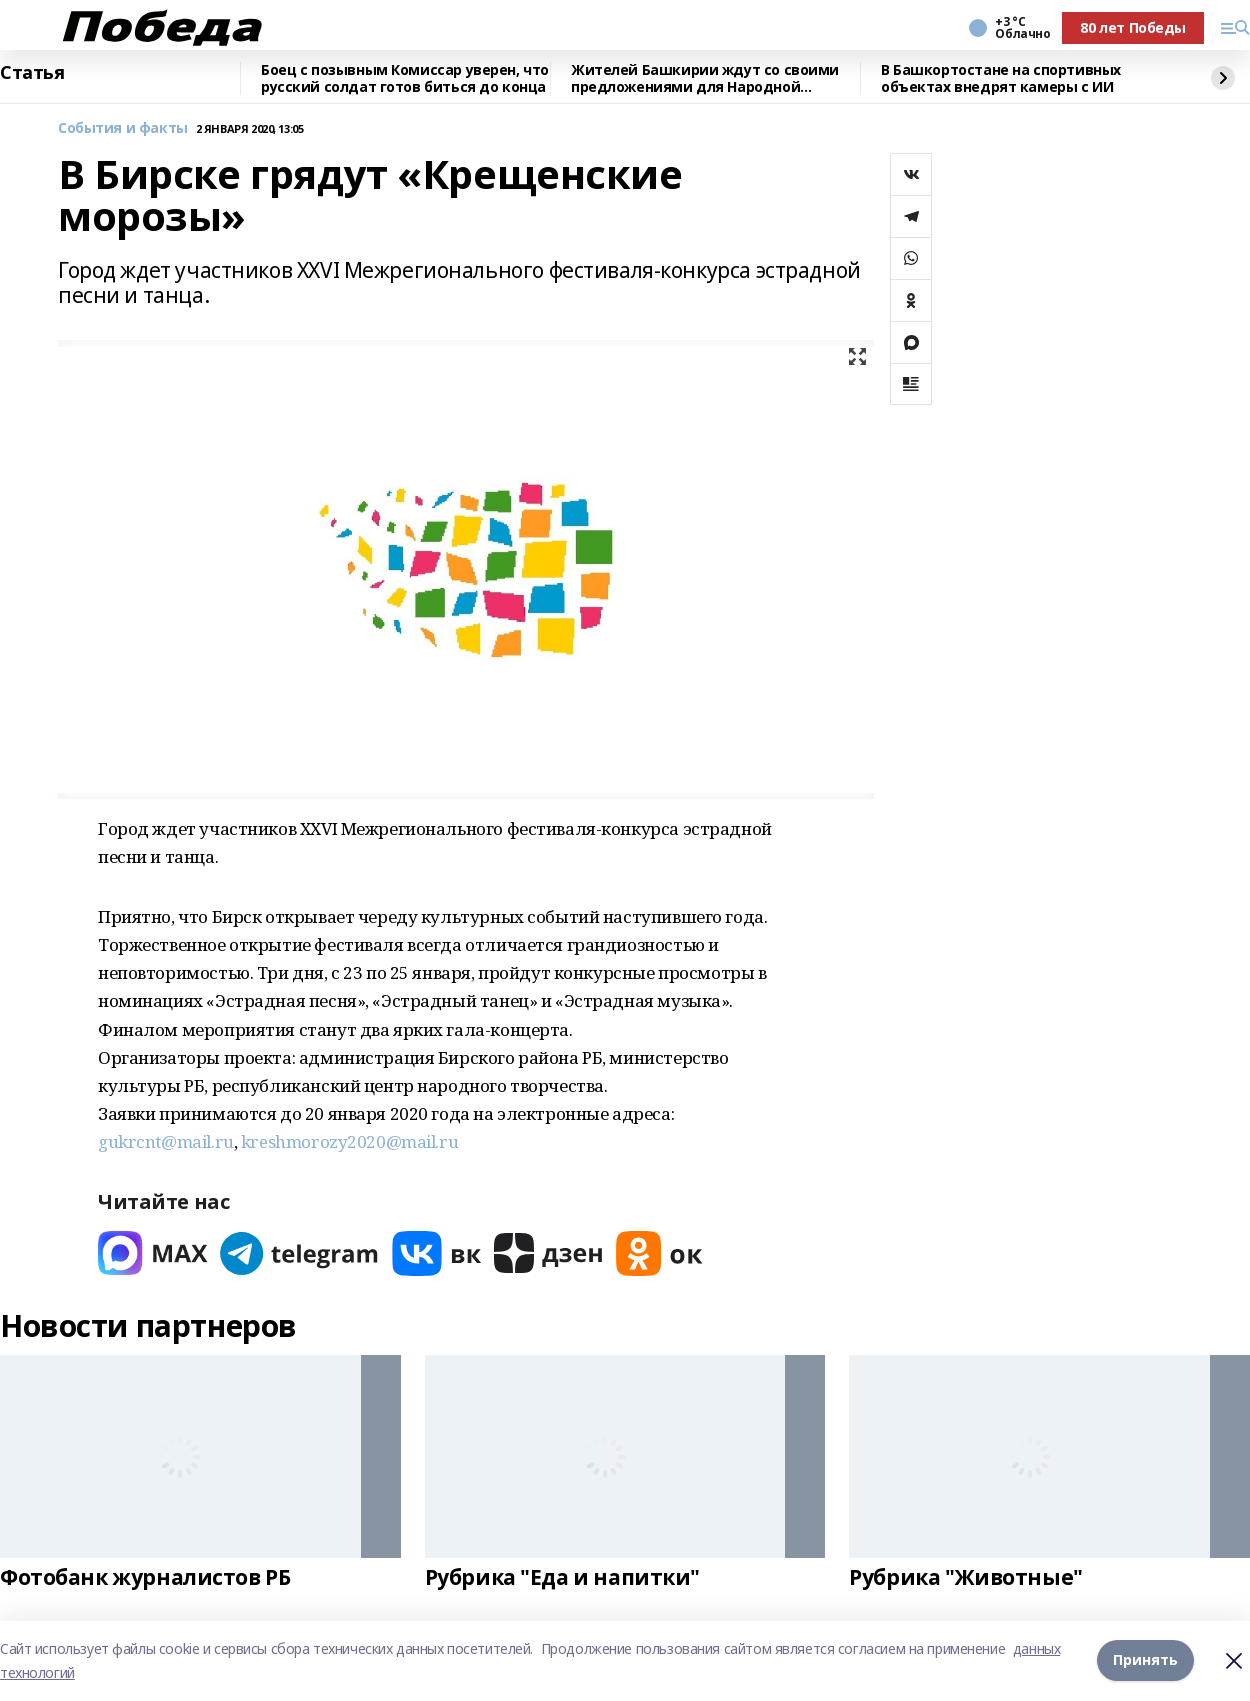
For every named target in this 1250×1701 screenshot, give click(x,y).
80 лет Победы (1133, 27)
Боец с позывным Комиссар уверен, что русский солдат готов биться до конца (405, 78)
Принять (1145, 1660)
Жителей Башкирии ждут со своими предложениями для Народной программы (705, 78)
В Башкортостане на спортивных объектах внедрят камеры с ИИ (1001, 78)
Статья (32, 73)
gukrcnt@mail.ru (166, 1141)
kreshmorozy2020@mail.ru (349, 1141)
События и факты (123, 128)
